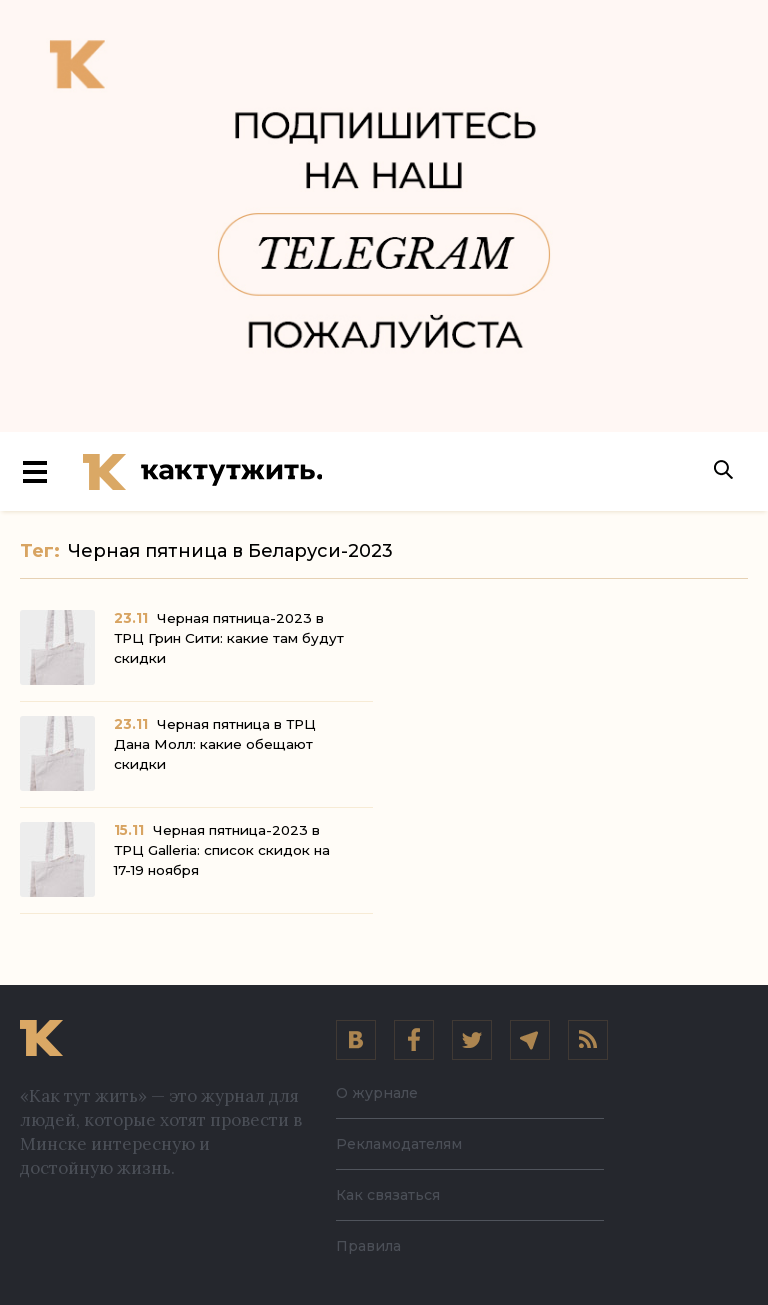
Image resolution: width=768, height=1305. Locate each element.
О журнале (377, 1093)
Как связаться (388, 1195)
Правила (368, 1246)
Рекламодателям (399, 1144)
